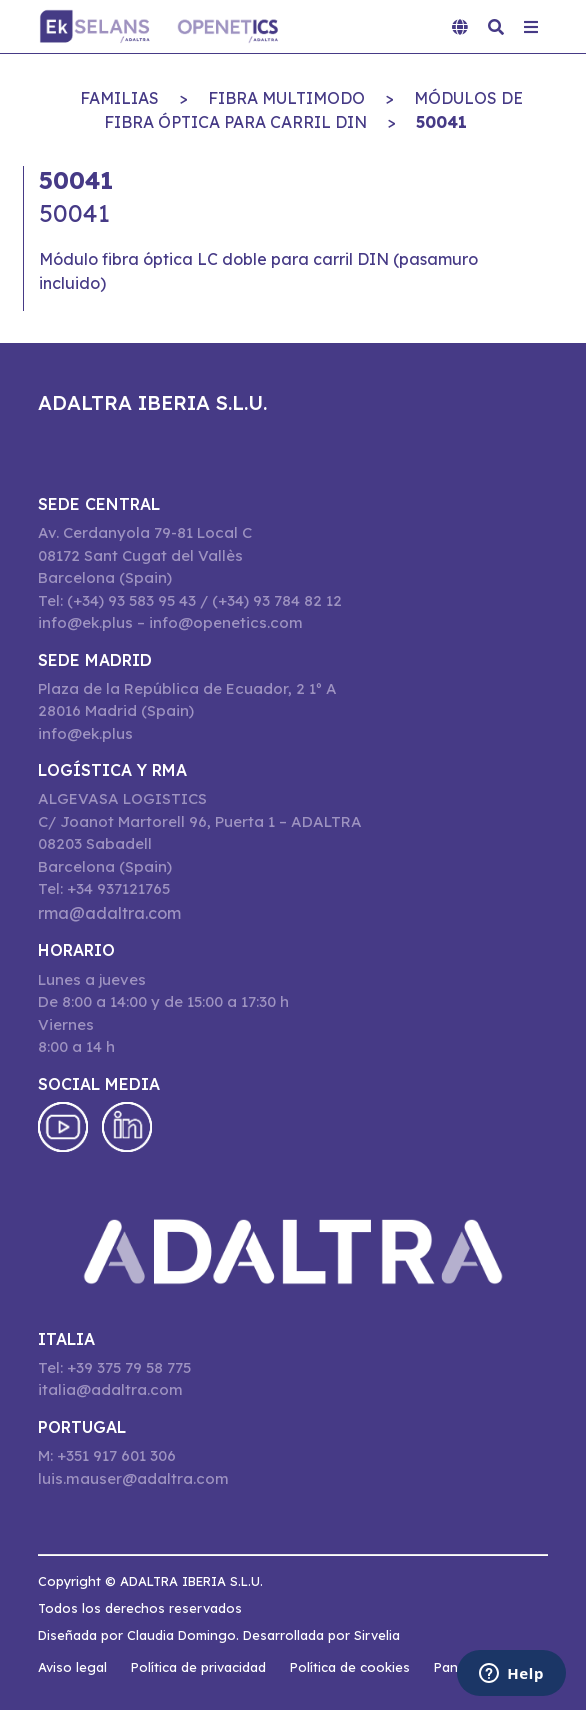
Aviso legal (72, 1667)
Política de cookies (350, 1667)
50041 (441, 122)
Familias (119, 98)
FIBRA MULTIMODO (286, 98)
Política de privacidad (198, 1667)
